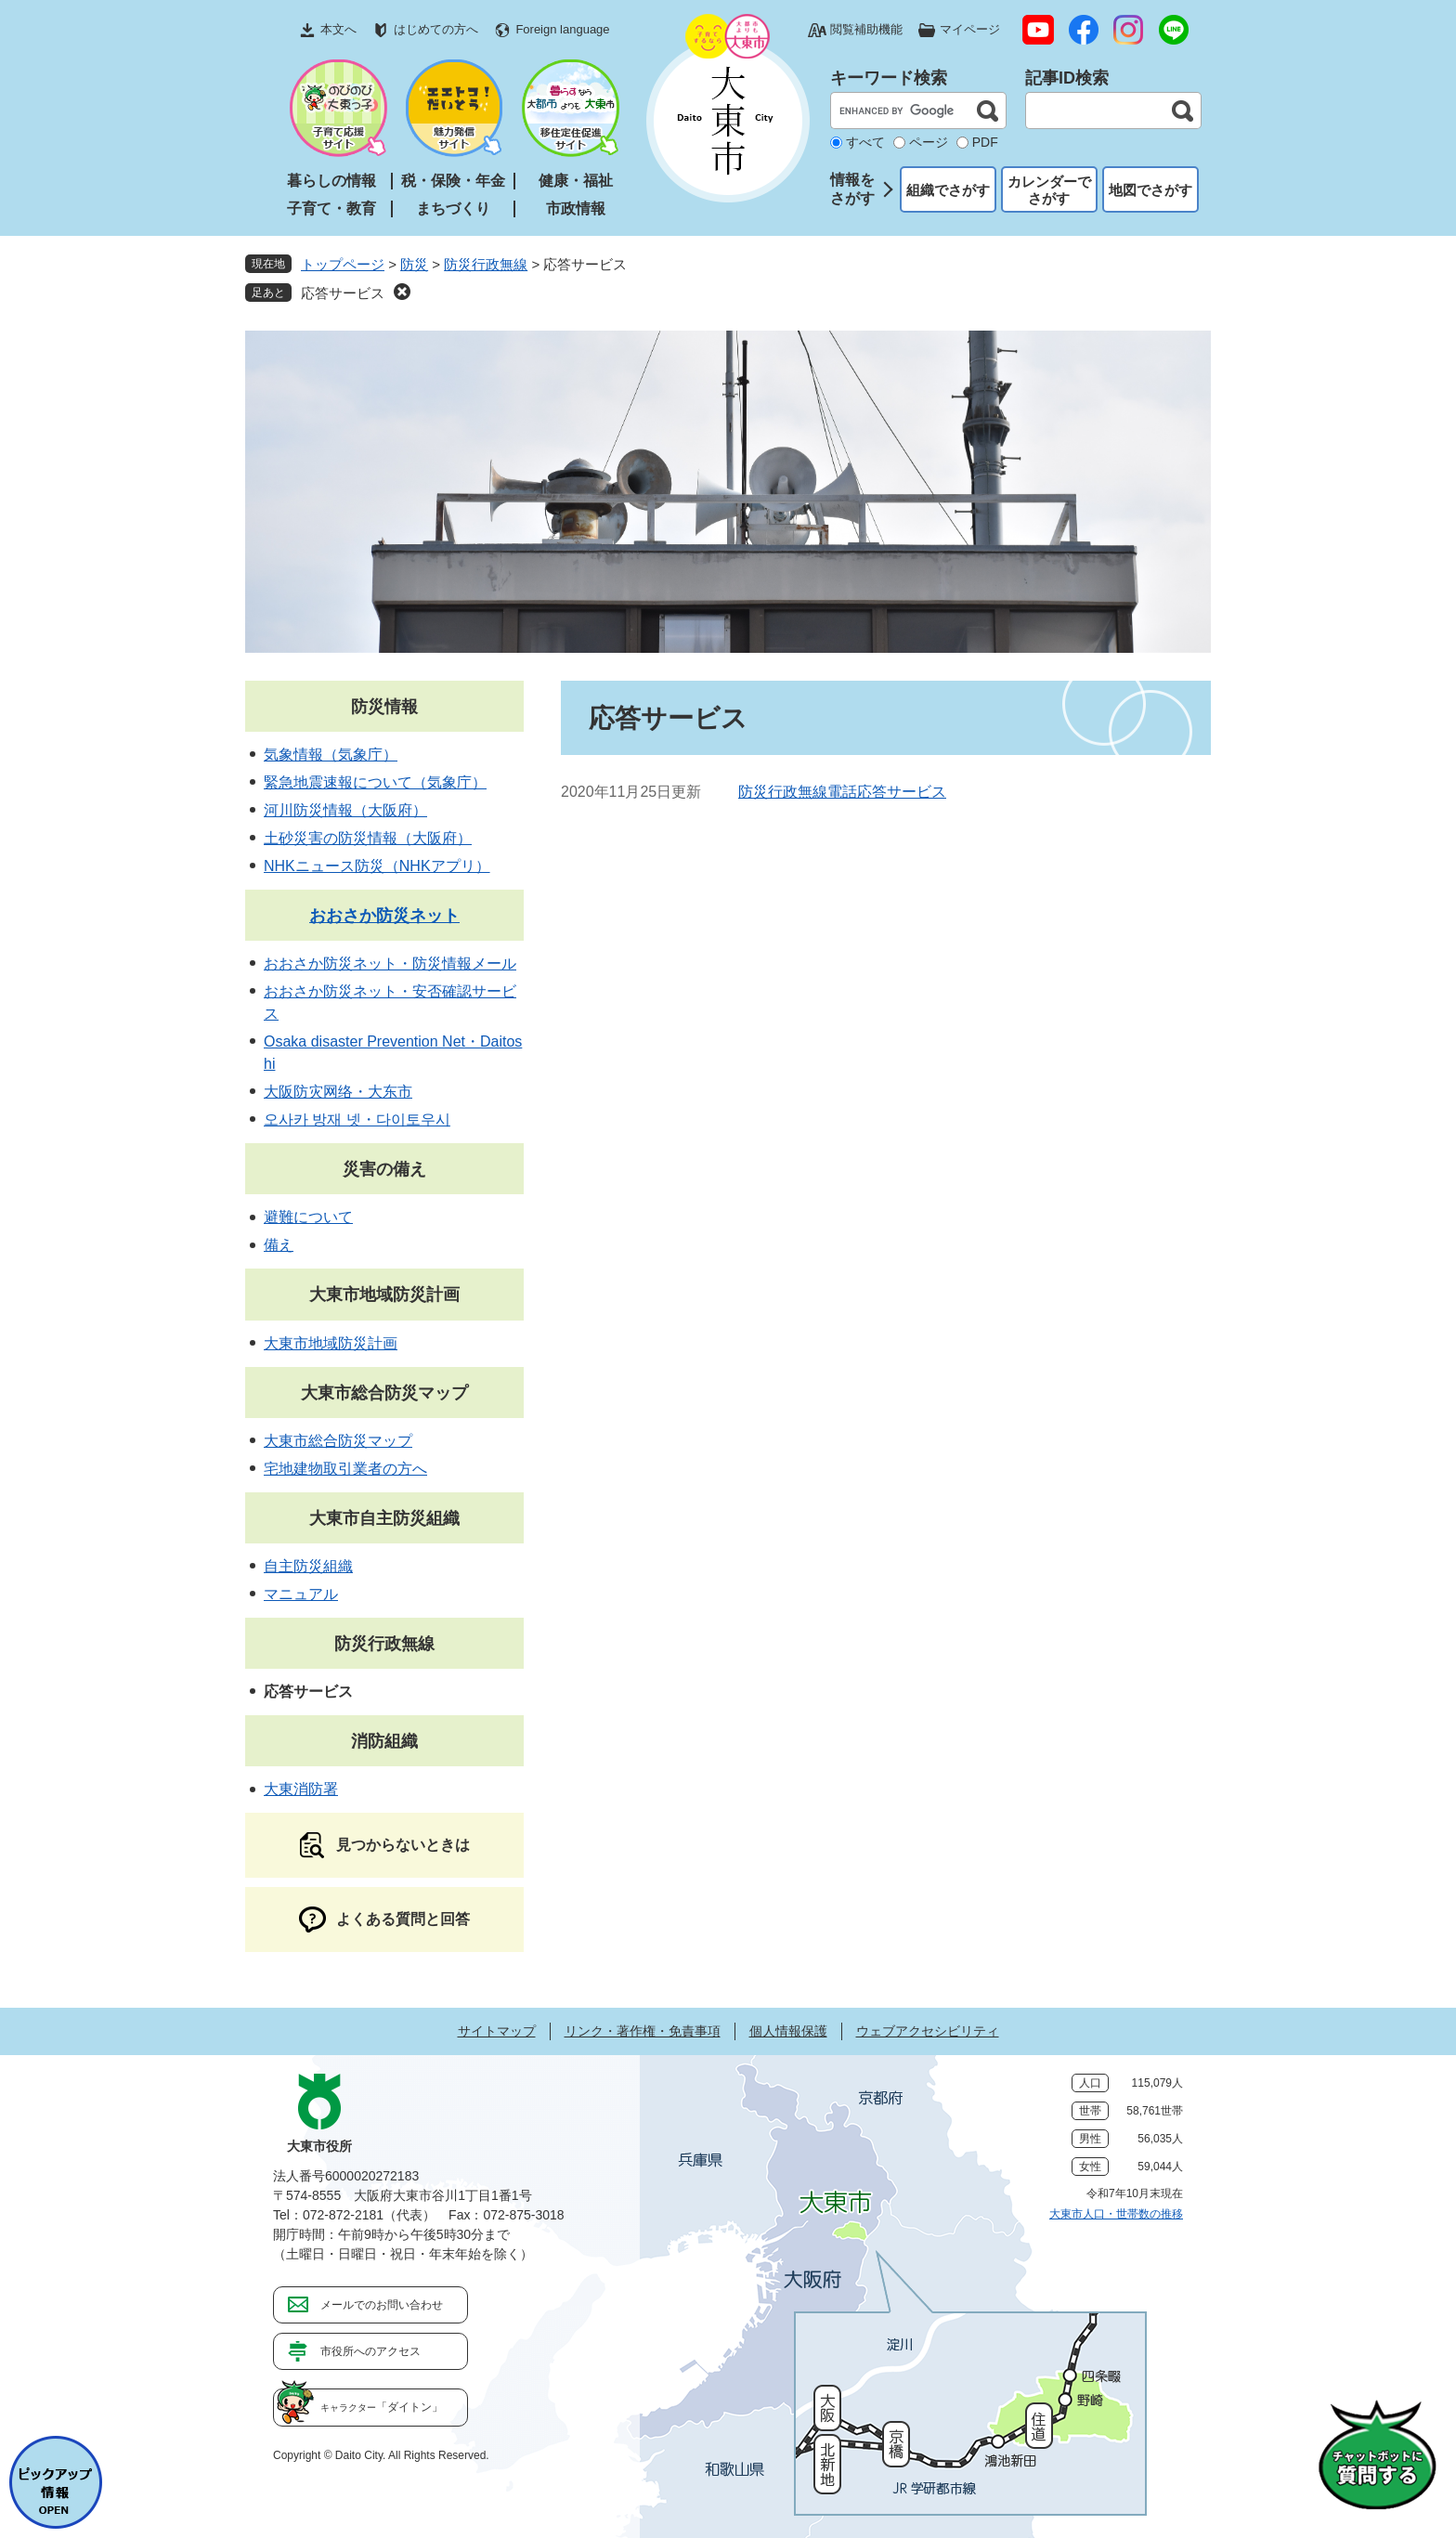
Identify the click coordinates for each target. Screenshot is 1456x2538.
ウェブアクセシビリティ (927, 2031)
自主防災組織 (308, 1566)
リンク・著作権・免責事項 (643, 2031)
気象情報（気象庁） (330, 754)
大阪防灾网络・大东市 (338, 1092)
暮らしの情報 (331, 181)
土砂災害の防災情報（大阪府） (368, 838)
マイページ (970, 29)
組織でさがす (948, 190)
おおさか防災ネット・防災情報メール (390, 963)
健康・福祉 (576, 181)
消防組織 (384, 1741)
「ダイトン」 (381, 2407)
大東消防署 (301, 1789)
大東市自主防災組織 (384, 1518)
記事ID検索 (1067, 78)
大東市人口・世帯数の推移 (1116, 2213)
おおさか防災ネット (384, 915)
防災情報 (384, 706)
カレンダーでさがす (1049, 190)
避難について (308, 1217)
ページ (928, 142)
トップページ (342, 264)
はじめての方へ (436, 29)
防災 (414, 264)
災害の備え (384, 1169)
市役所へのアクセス (370, 2351)
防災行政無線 (485, 264)
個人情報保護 (788, 2031)
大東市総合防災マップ (384, 1393)
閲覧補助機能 (866, 29)
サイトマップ (497, 2031)
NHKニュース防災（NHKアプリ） (377, 866)
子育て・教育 (331, 208)
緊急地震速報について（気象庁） (375, 782)
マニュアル (301, 1594)
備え (278, 1245)
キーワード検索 (888, 78)
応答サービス (342, 293)
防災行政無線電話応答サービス (842, 792)
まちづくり (453, 208)
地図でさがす (1150, 190)
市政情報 (575, 208)
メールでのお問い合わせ (381, 2304)
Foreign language (562, 29)
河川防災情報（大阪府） (345, 810)
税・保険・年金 (453, 181)
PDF (985, 142)
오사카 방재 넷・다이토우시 (357, 1119)
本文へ (338, 29)
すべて (865, 142)
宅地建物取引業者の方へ (345, 1469)
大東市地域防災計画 (384, 1294)
